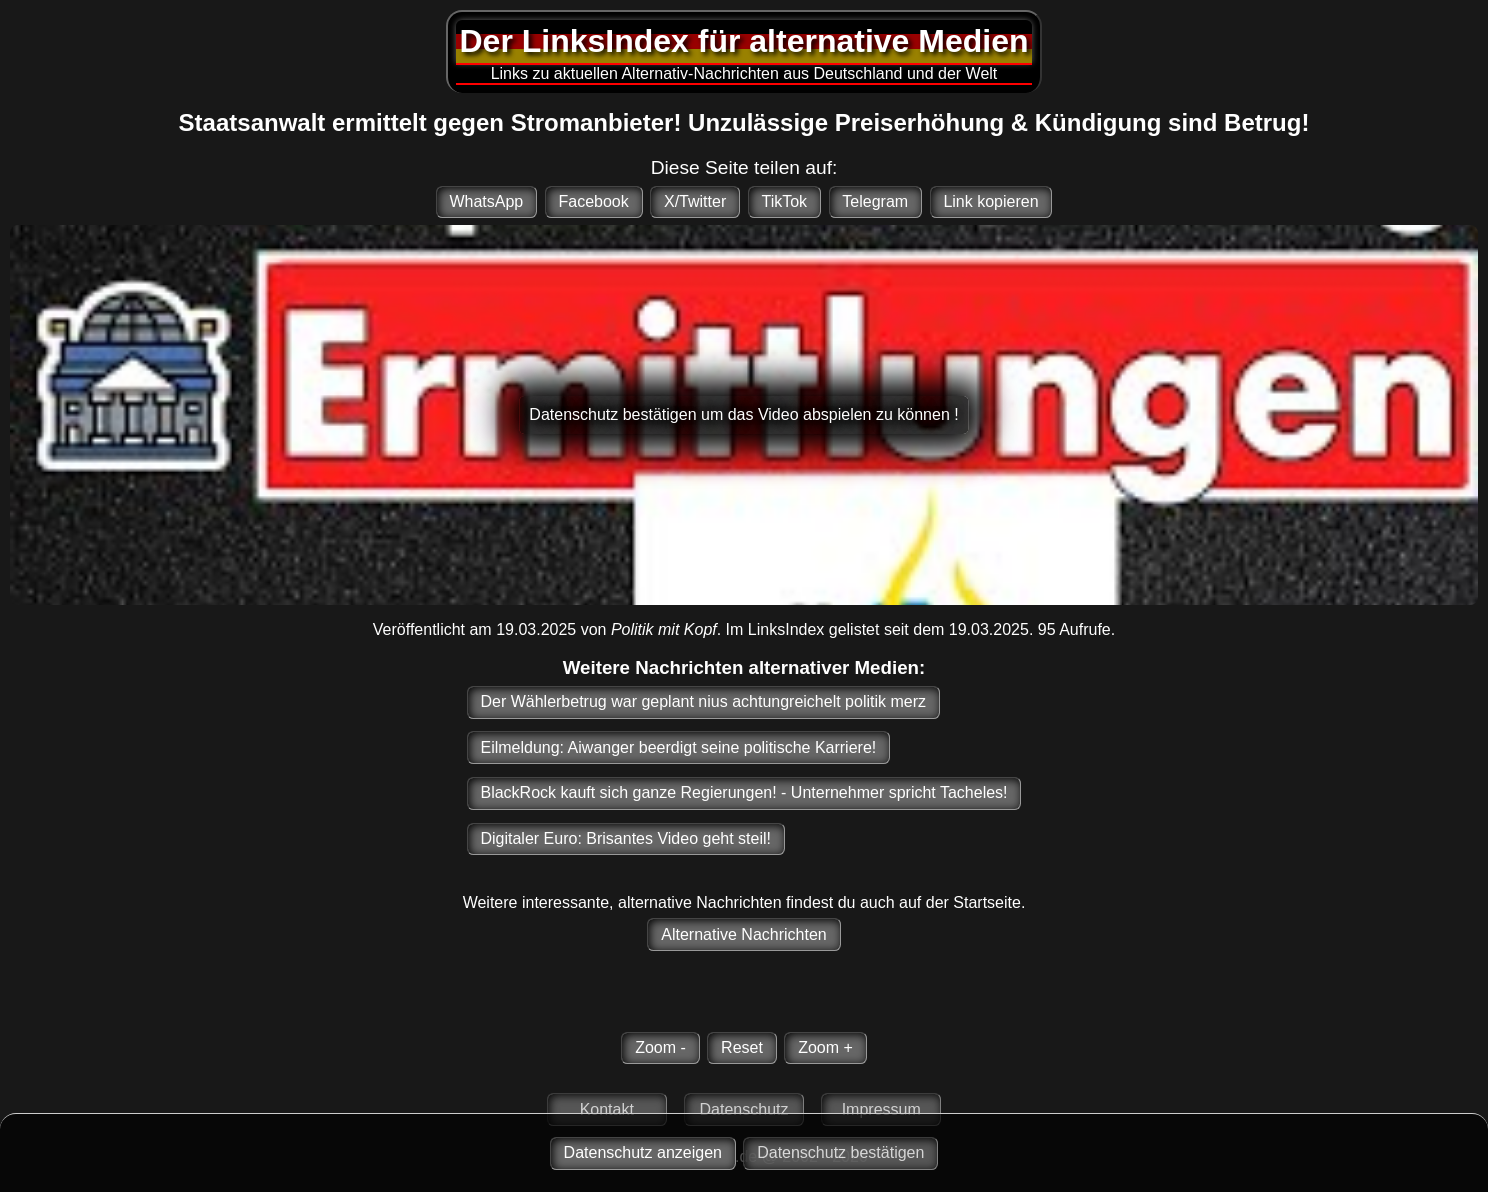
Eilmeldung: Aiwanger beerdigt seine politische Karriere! (678, 747)
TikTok (784, 201)
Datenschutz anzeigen (643, 1152)
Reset (742, 1047)
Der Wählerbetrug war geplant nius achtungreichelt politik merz (703, 701)
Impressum (881, 1109)
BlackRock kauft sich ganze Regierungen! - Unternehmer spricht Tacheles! (743, 792)
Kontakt (607, 1109)
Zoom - (660, 1047)
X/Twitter (695, 201)
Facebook (593, 201)
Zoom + (825, 1047)
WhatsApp (486, 201)
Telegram (875, 201)
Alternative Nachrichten (743, 934)
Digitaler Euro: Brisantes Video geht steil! (625, 838)
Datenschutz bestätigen (840, 1152)
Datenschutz (744, 1109)
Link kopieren (990, 201)
